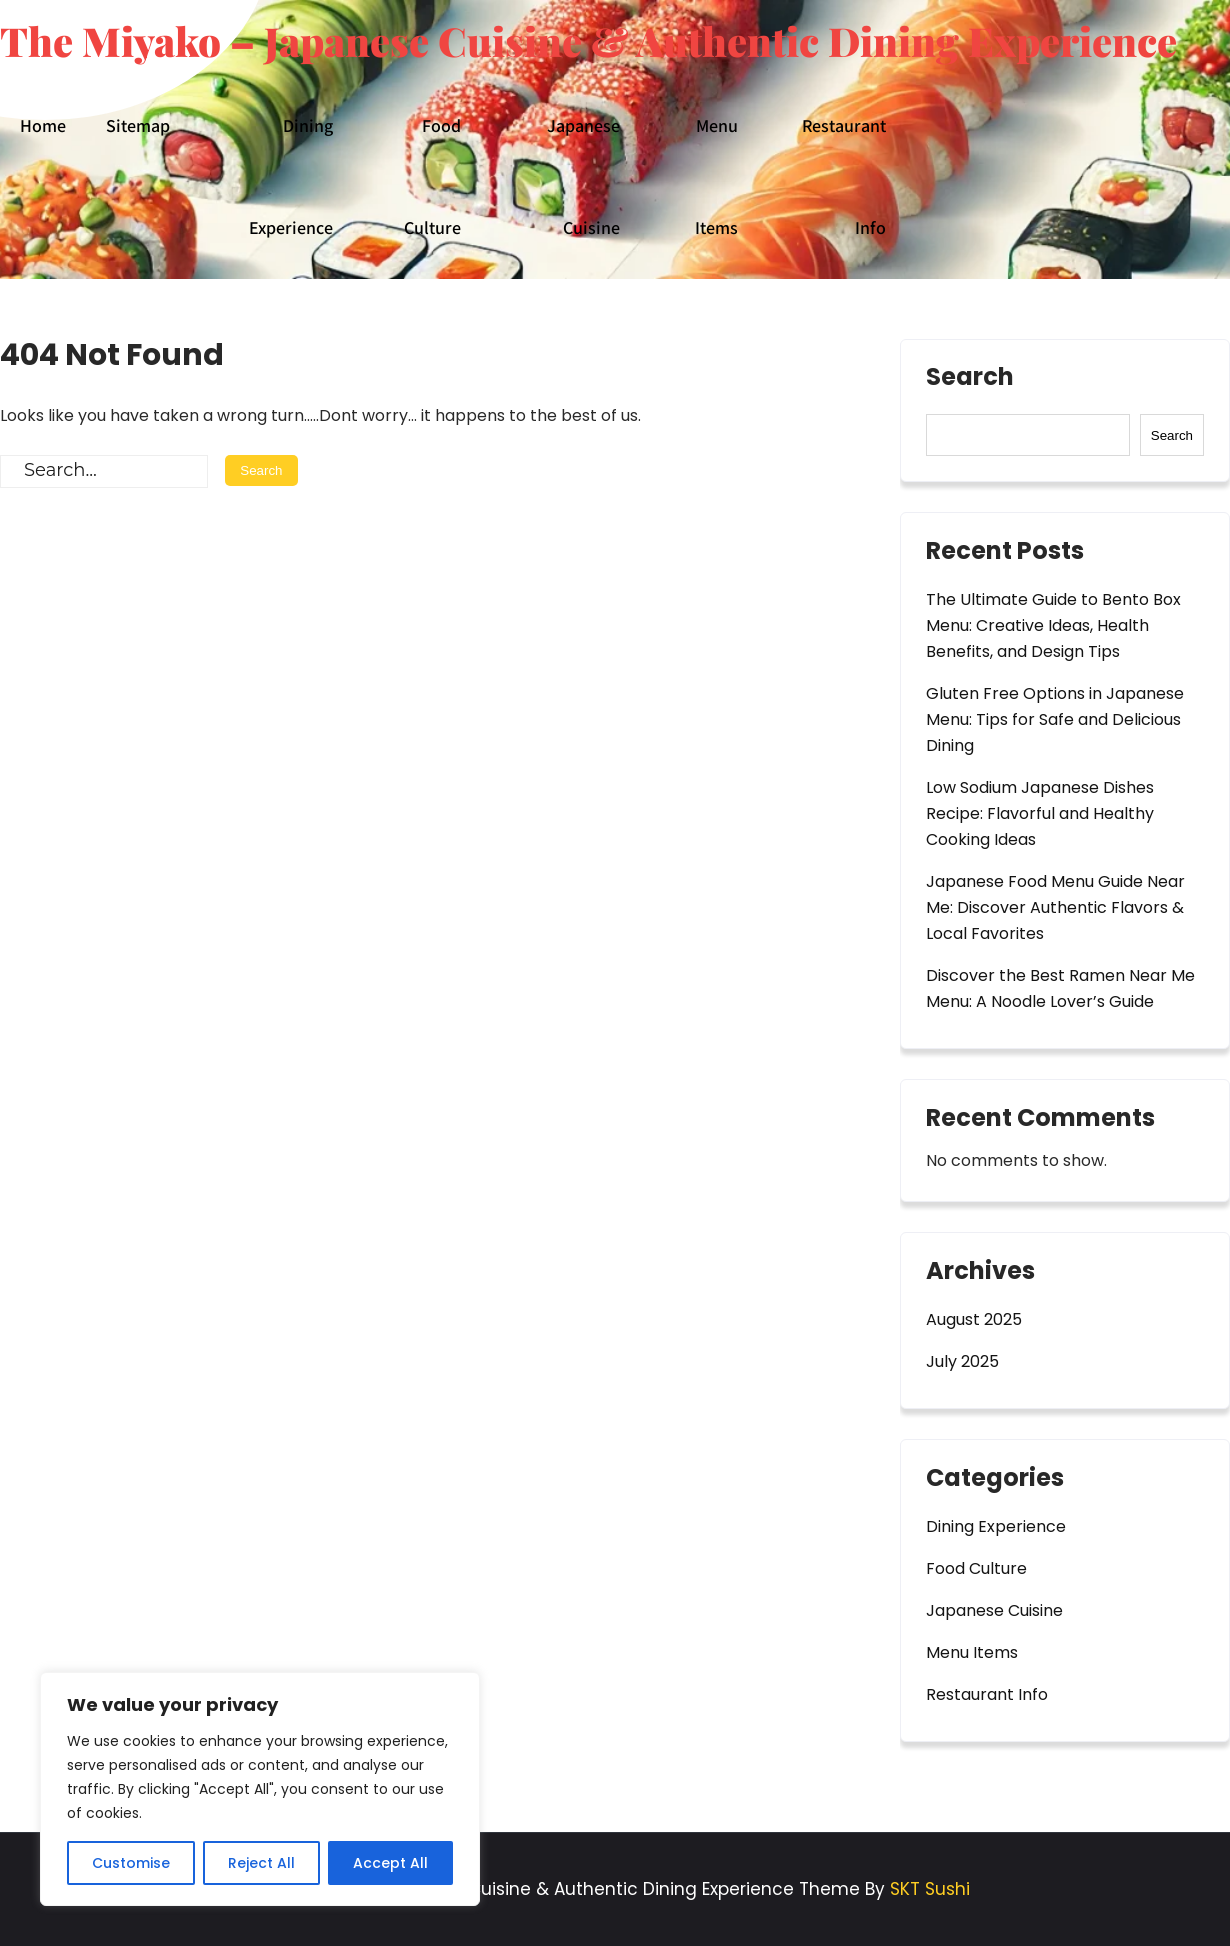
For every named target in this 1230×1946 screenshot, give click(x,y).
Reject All (261, 1863)
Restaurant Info (844, 176)
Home (43, 125)
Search (970, 379)
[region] (260, 1789)
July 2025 (962, 1361)
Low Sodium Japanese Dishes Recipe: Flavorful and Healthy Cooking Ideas (1040, 813)
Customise (131, 1863)
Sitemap (138, 125)
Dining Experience (291, 176)
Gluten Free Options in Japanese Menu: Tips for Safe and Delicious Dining (1055, 719)
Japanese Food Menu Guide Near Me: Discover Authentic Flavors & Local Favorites (1055, 907)
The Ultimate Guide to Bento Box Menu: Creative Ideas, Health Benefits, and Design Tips (1053, 625)
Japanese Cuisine (583, 176)
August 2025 (974, 1319)
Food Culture (432, 176)
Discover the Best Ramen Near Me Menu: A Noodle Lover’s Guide (1060, 988)
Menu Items (716, 176)
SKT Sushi (930, 1889)
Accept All (390, 1863)
